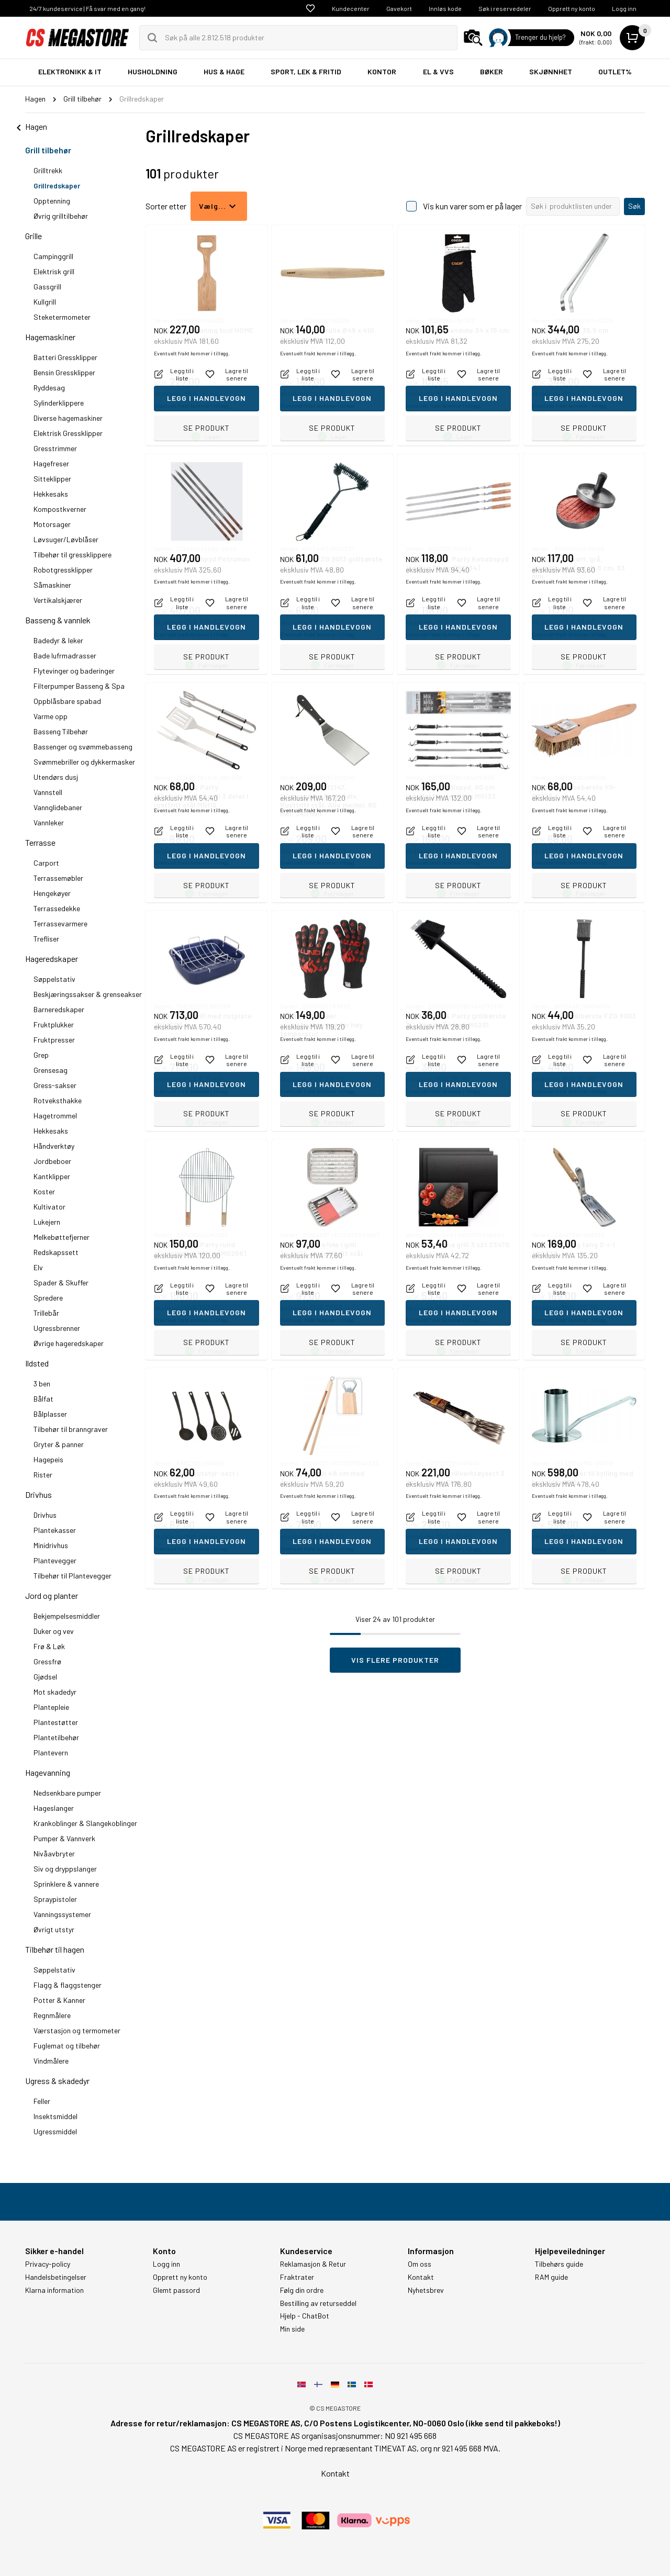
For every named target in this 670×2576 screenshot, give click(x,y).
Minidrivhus (51, 1545)
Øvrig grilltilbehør (61, 215)
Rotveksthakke (58, 1100)
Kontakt (421, 2277)
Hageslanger (54, 1808)
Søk (634, 205)
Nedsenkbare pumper (67, 1792)
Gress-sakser (55, 1085)
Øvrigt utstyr (54, 1929)
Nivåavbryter (54, 1853)
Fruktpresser (54, 1039)
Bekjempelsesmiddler (67, 1615)
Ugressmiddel (55, 2131)
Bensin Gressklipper (64, 372)
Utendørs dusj (56, 776)
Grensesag (51, 1070)
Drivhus (38, 1494)
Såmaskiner (52, 584)
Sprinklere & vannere (66, 1883)
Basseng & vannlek (58, 620)
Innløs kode (445, 8)
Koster (44, 1191)
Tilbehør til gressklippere (72, 554)
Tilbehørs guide (559, 2264)
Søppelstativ (54, 979)
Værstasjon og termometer (77, 2030)
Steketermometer (62, 316)
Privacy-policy (47, 2264)
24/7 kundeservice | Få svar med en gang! (87, 8)
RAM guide (551, 2277)
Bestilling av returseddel (318, 2303)
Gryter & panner (59, 1444)
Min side (292, 2329)
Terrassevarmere (60, 923)
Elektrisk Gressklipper (68, 433)
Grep (41, 1054)
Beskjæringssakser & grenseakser (88, 994)
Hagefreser (51, 463)
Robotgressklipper (63, 569)
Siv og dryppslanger (65, 1868)
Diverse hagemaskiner (68, 417)
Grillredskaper (57, 185)
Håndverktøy (54, 1145)
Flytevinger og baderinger (74, 670)
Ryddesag (49, 387)
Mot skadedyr (55, 1691)
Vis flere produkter (395, 1659)
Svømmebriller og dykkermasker (84, 761)
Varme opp (51, 716)
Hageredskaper (51, 959)
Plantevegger (55, 1560)
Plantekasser (55, 1530)
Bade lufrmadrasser (65, 655)
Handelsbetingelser (55, 2277)
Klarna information (54, 2290)
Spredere (48, 1297)
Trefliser (46, 938)
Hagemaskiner (50, 337)
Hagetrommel (55, 1115)
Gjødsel (45, 1676)
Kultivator (49, 1206)
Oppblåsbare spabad (67, 701)
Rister (43, 1474)
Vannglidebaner (58, 807)
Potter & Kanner (59, 2000)
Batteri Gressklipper (65, 357)
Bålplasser (50, 1413)
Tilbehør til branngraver (71, 1429)
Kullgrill (45, 301)
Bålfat (43, 1398)
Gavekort (399, 8)
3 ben (42, 1383)
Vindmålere (51, 2060)
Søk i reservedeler (504, 8)
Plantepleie (51, 1707)
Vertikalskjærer (58, 600)
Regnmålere (52, 2015)
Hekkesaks (51, 493)
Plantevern (51, 1752)
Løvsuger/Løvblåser (66, 539)
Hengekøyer (52, 893)
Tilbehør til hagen (54, 1949)
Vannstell (48, 792)
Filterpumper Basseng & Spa (79, 685)
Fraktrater (297, 2277)
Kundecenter (351, 8)
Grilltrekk (48, 170)
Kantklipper (52, 1176)
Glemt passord (176, 2290)
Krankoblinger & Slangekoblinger (85, 1823)
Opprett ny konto (571, 8)
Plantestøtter (56, 1722)
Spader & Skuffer (61, 1282)
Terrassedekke (57, 908)
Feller (42, 2101)
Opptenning (52, 200)
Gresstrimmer (55, 448)
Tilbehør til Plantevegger (72, 1575)
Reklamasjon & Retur (313, 2264)
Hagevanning (47, 1772)
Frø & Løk (49, 1646)
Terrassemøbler (58, 877)
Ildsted (37, 1363)
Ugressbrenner (57, 1328)
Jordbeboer (52, 1161)
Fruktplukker (54, 1024)
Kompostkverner (60, 509)
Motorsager (52, 524)
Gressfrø (47, 1661)
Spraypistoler (55, 1899)
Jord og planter (51, 1595)
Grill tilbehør (48, 150)
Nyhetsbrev (426, 2290)
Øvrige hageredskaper (69, 1343)
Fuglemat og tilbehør (67, 2045)
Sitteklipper (52, 478)
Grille (33, 236)
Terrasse (40, 842)
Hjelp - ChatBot (304, 2316)
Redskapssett (56, 1252)
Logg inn (624, 8)
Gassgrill (47, 286)
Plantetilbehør (56, 1737)
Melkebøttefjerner (62, 1237)
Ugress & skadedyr (57, 2081)
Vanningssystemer (62, 1914)
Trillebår (46, 1312)
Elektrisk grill (54, 271)
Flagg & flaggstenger (68, 1984)
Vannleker (49, 822)
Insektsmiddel (55, 2116)
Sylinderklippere (59, 402)
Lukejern (47, 1221)
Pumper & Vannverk (64, 1838)
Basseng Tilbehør (61, 731)
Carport (46, 862)
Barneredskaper (59, 1009)
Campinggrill (53, 256)
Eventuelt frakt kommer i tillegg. (192, 405)
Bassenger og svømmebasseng (83, 746)
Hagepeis (48, 1459)
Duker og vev (54, 1631)
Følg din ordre (301, 2290)
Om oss (419, 2264)
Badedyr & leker (58, 640)
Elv (38, 1267)
